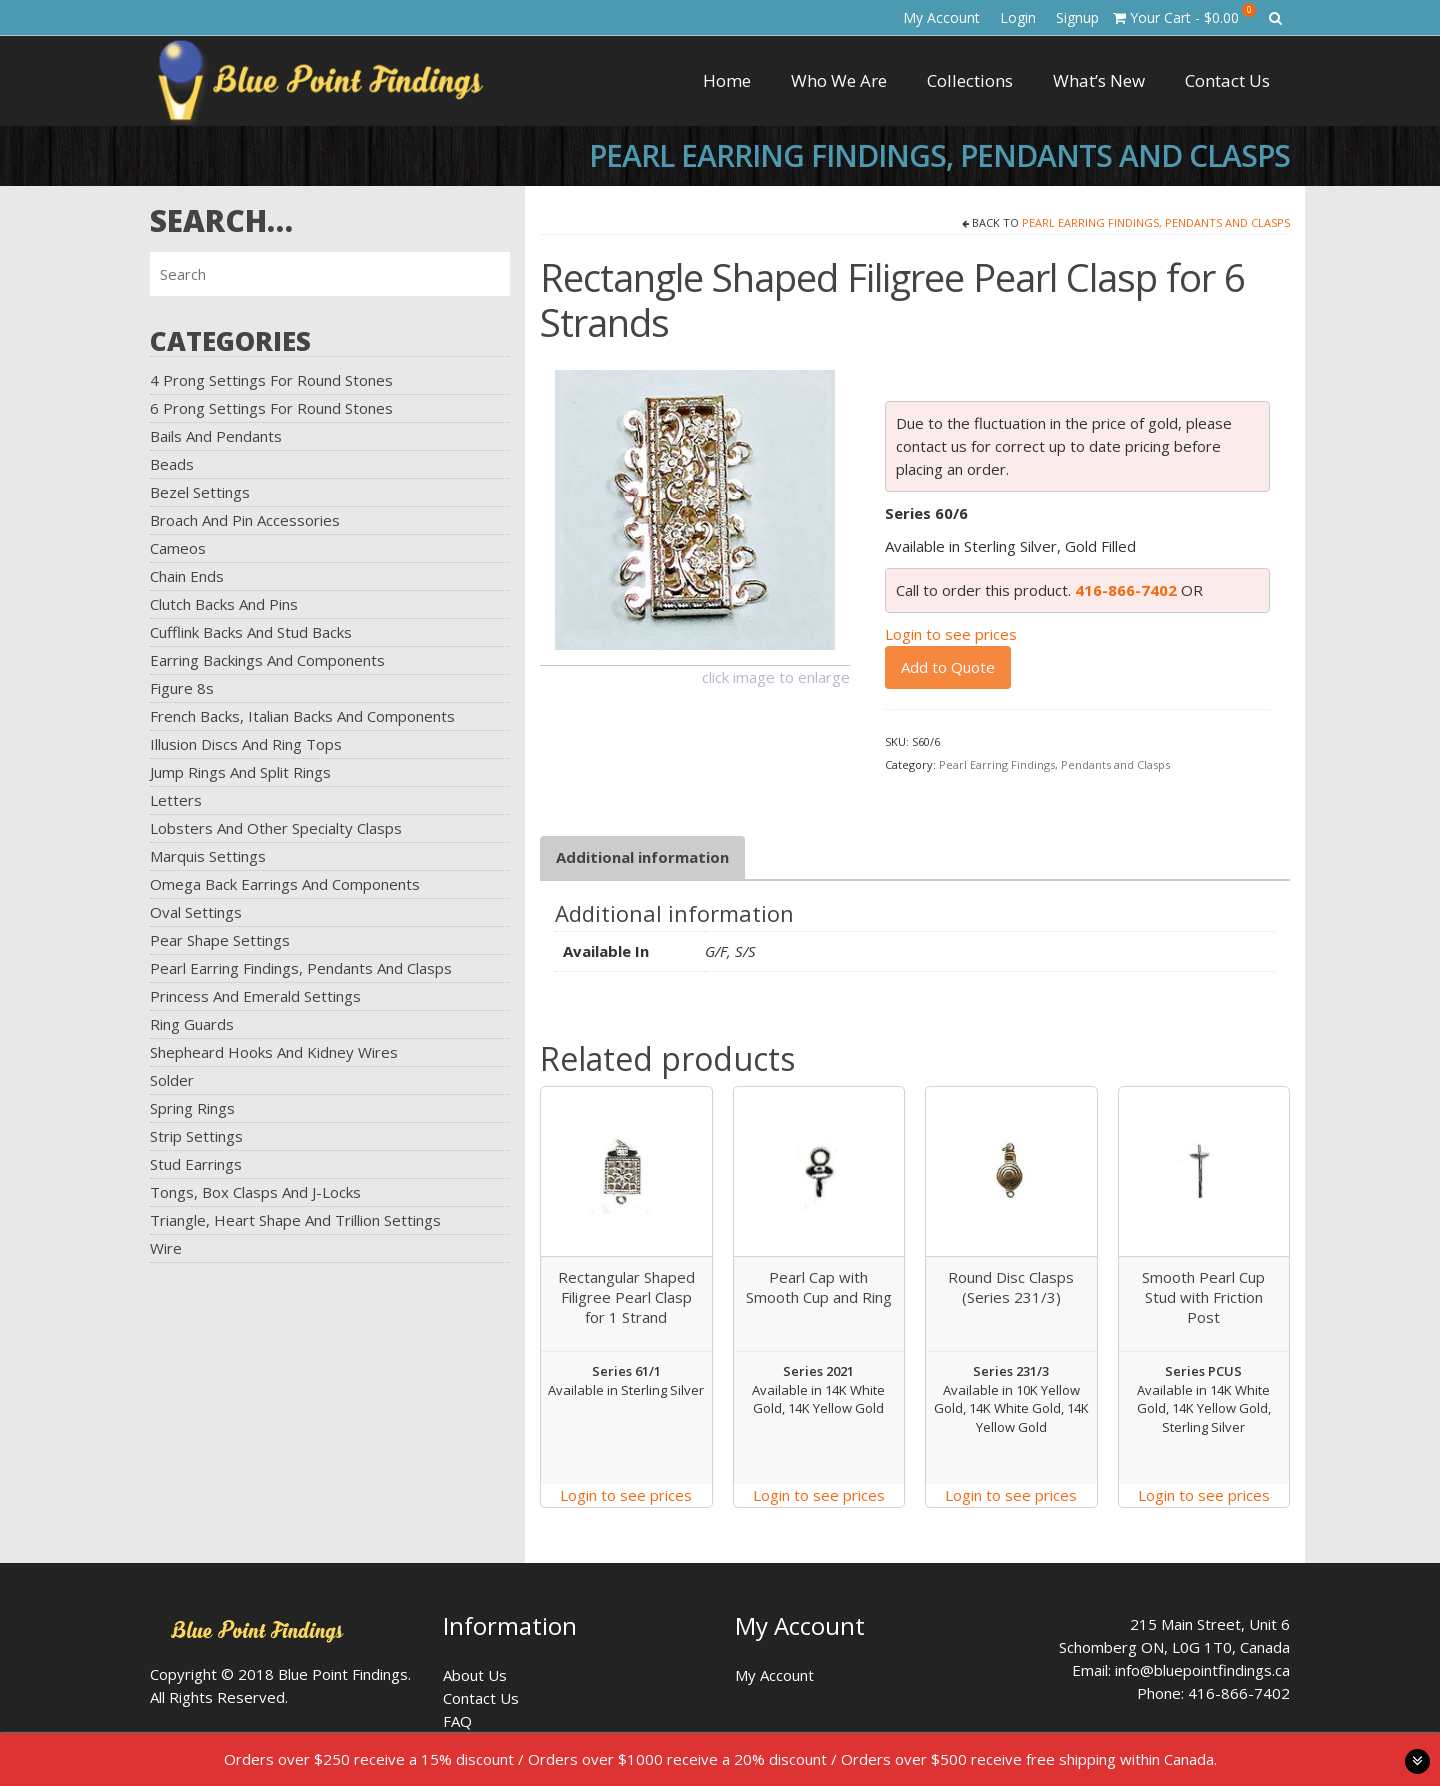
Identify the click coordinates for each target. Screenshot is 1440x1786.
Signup (1077, 17)
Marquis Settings (208, 856)
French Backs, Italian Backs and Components (302, 716)
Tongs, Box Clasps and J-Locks (255, 1192)
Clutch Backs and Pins (224, 604)
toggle (1417, 1761)
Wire (166, 1248)
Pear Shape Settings (220, 940)
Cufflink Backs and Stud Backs (251, 632)
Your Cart (1184, 15)
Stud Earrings (196, 1164)
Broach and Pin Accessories (245, 520)
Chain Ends (187, 576)
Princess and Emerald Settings (255, 996)
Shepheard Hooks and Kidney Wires (274, 1052)
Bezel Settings (200, 492)
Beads (172, 464)
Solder (172, 1080)
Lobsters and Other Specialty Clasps (276, 828)
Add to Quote (948, 667)
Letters (176, 800)
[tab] (642, 857)
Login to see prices (951, 634)
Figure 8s (182, 688)
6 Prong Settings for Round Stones (271, 408)
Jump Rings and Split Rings (240, 772)
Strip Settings (196, 1136)
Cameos (178, 548)
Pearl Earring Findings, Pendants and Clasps (301, 968)
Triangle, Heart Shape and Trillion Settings (295, 1220)
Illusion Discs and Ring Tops (246, 744)
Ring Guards (192, 1024)
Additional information (642, 857)
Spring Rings (192, 1108)
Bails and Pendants (216, 436)
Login (1018, 17)
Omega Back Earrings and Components (285, 884)
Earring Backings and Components (267, 660)
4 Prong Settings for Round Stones (271, 380)
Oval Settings (196, 912)
